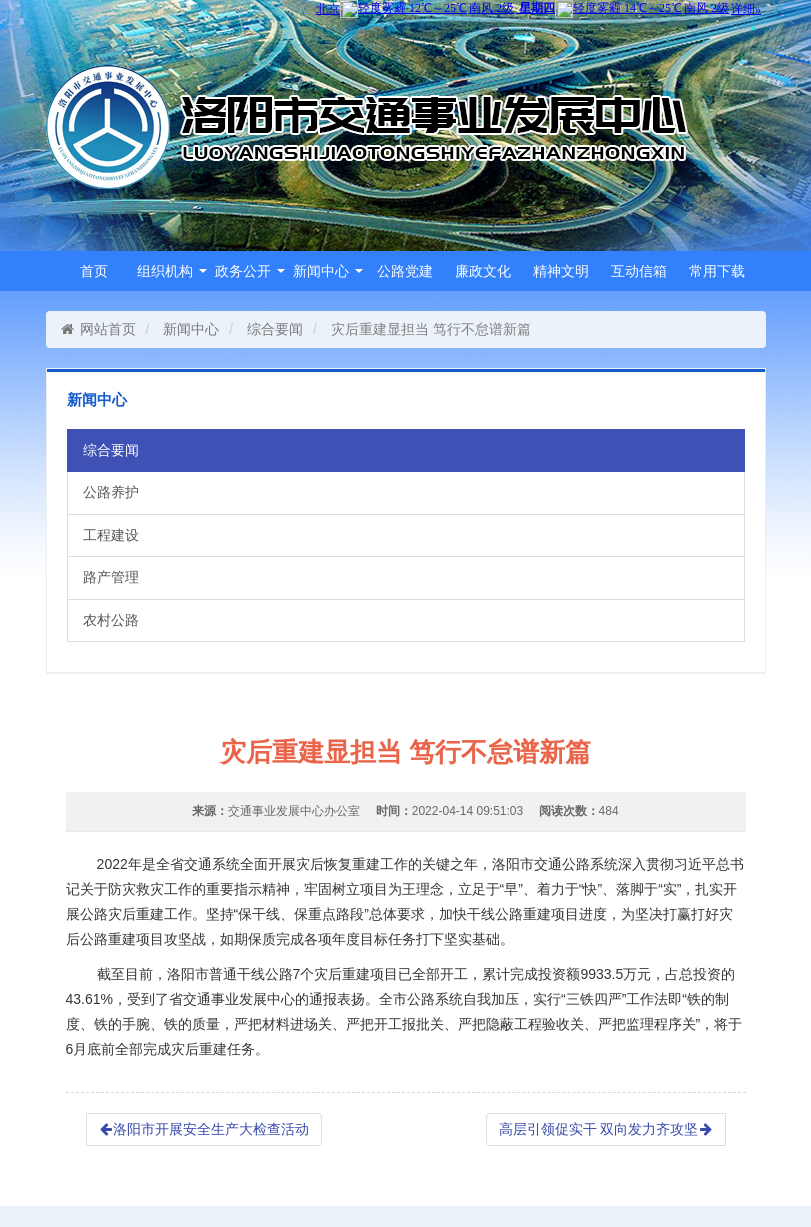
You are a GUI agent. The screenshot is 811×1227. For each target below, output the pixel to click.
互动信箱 (639, 271)
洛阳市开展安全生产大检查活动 (204, 1129)
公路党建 (405, 271)
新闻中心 (328, 271)
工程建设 (111, 535)
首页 (94, 271)
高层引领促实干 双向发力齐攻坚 (606, 1129)
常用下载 (717, 271)
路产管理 (111, 577)
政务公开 (250, 271)
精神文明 (561, 271)
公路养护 (111, 492)
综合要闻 (275, 329)
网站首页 (98, 329)
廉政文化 (483, 271)
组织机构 (172, 271)
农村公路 (111, 620)
